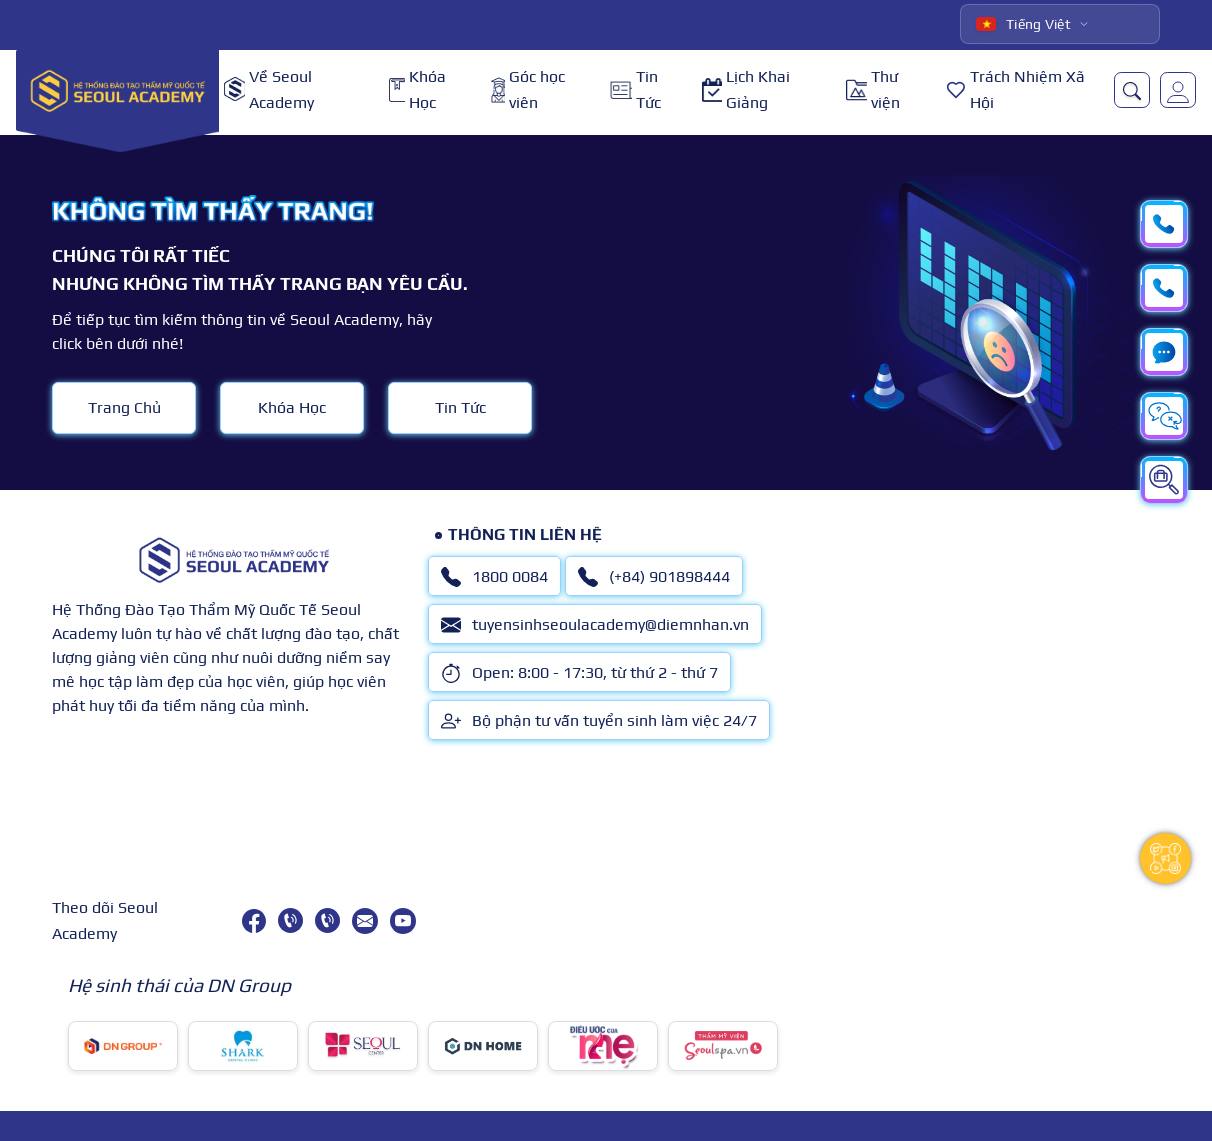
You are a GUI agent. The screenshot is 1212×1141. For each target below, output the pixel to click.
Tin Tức (635, 89)
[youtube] (403, 921)
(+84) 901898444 (654, 577)
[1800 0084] (290, 920)
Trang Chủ (124, 407)
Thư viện (873, 89)
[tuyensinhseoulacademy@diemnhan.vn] (365, 921)
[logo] (117, 90)
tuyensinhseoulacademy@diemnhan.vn (595, 625)
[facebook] (254, 921)
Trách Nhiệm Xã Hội (1015, 89)
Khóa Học (417, 89)
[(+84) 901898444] (327, 920)
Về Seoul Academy (269, 89)
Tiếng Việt (1023, 24)
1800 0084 (494, 577)
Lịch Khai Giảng (746, 89)
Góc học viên (528, 89)
